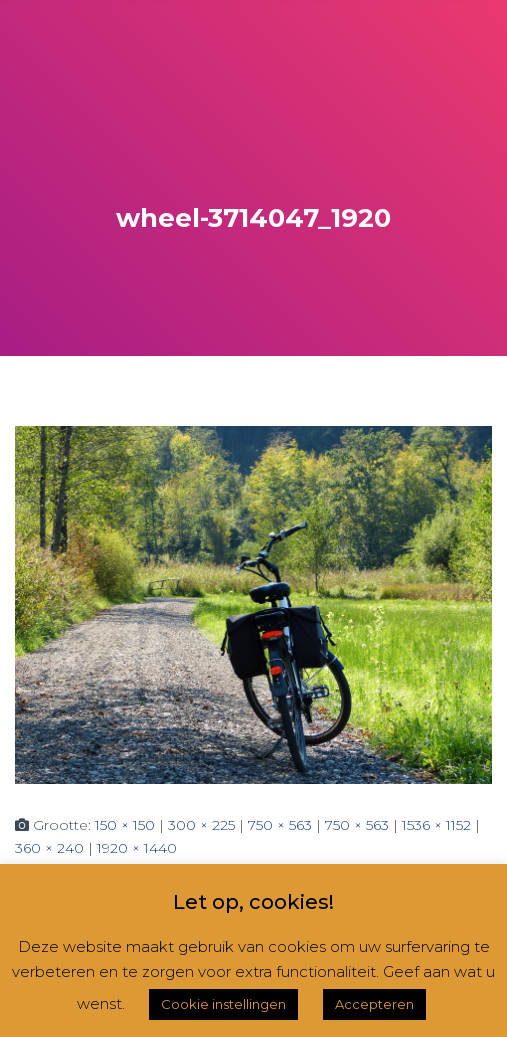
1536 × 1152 (436, 825)
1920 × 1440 (137, 848)
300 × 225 (201, 825)
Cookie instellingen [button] (223, 1004)
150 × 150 (125, 825)
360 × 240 (49, 848)
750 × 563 (280, 825)
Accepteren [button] (374, 1004)
